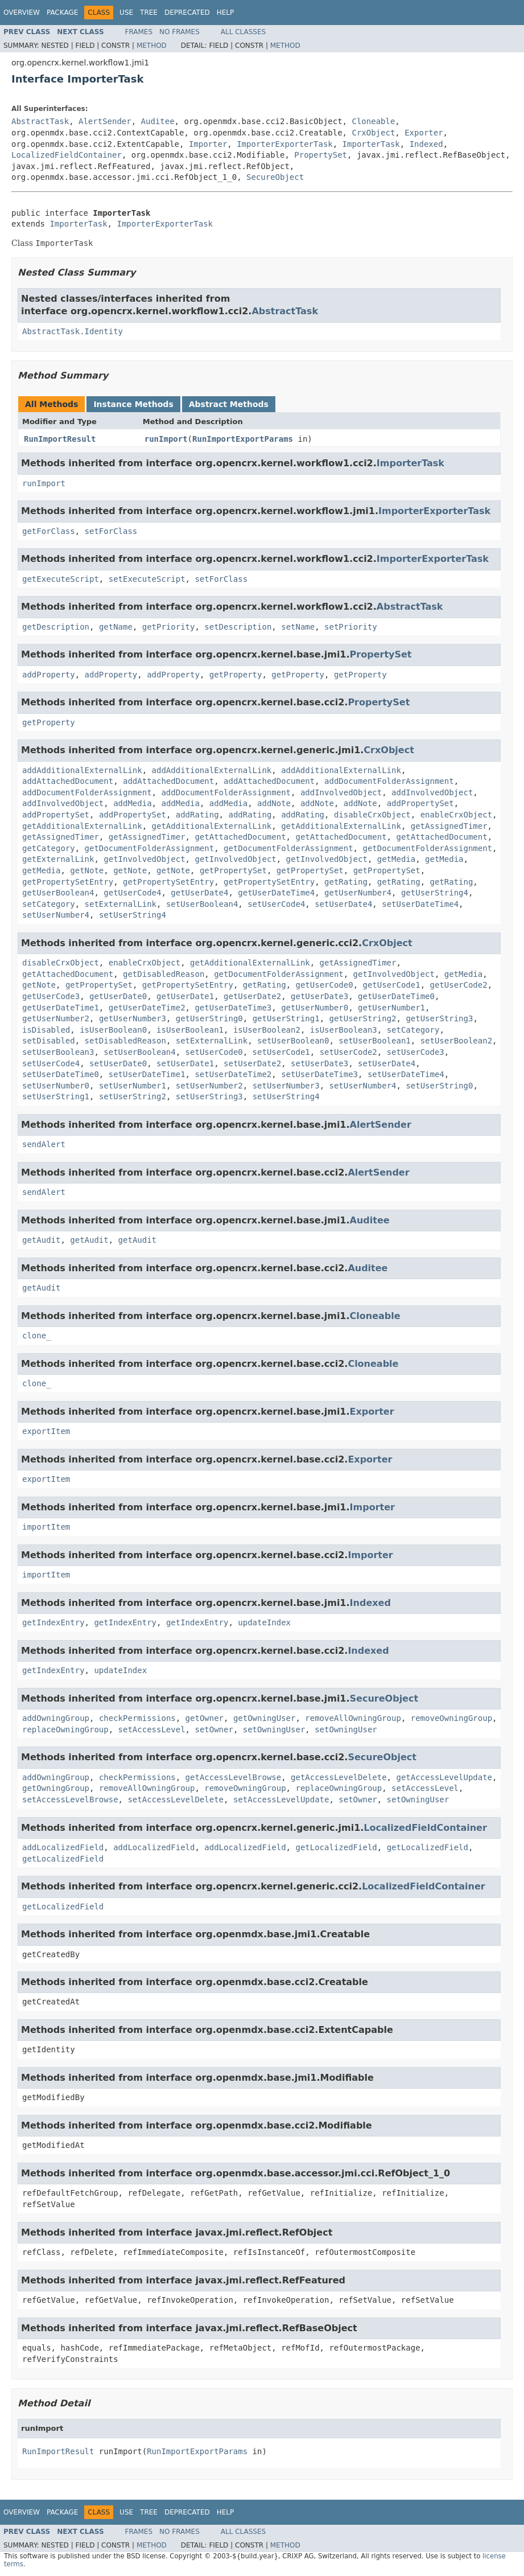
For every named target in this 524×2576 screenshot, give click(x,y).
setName (298, 626)
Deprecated (187, 13)
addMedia (132, 803)
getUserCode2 (459, 984)
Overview (21, 13)
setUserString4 (132, 914)
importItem (46, 1526)
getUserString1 (286, 1018)
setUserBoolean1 (374, 1040)
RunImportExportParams (242, 438)
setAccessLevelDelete (175, 1799)
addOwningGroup (55, 1718)
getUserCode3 (51, 996)
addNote (274, 803)
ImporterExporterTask (285, 144)
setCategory (48, 904)
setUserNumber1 (132, 1085)
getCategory (48, 848)
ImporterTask (371, 144)
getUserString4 (434, 892)
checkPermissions (137, 1718)
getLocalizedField (336, 1847)
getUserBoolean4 (58, 892)
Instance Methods (133, 404)
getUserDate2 (252, 996)
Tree (149, 13)
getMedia (396, 859)
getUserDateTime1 (60, 1007)
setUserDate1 (185, 1063)
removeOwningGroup (451, 1718)
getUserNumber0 (314, 1007)
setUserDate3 (319, 1063)
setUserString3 (209, 1096)
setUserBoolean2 (456, 1040)
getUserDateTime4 (276, 892)
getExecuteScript (60, 579)
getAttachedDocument (240, 836)
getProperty (235, 674)
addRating (197, 814)
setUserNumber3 (286, 1085)
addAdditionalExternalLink (82, 770)
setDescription (237, 626)
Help (225, 13)
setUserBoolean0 (293, 1040)
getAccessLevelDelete (339, 1777)
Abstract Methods (229, 404)
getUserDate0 (118, 996)
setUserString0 (439, 1085)
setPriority (350, 626)
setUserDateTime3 (319, 1074)
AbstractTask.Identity (72, 331)
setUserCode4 (276, 904)
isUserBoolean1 (190, 1029)
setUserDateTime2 (233, 1074)
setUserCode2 (348, 1052)
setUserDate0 (118, 1063)
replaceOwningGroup (65, 1729)
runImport (166, 438)
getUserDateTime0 (396, 996)
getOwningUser (264, 1718)
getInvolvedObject (144, 859)
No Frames (179, 32)
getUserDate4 (199, 892)
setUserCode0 (214, 1052)
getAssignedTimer (449, 826)
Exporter (424, 132)
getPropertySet (233, 870)
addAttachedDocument (67, 781)
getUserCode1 (391, 984)
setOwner (214, 1729)
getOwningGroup (55, 1788)
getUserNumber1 (391, 1007)
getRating (346, 881)
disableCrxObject (372, 814)
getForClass (48, 531)
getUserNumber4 (357, 892)
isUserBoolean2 (266, 1029)
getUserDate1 (185, 996)
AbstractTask (40, 121)
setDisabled (48, 1040)
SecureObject (275, 177)
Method (152, 46)
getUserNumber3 (132, 1018)
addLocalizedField (63, 1847)
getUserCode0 (324, 984)
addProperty (48, 674)
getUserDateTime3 (233, 1007)
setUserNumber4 (55, 914)
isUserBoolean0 (113, 1029)
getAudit (41, 1239)
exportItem (46, 1431)
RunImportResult (60, 438)
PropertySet (320, 154)
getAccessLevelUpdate (444, 1777)
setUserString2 (132, 1096)
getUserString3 (439, 1018)
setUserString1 (55, 1096)
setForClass (111, 531)
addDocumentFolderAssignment (389, 781)
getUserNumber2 (55, 1018)
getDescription (55, 626)
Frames (139, 32)
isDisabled (46, 1029)
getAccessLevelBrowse (233, 1777)
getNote (87, 870)
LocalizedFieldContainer (66, 154)
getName (116, 626)
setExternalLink (120, 904)
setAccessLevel (151, 1729)
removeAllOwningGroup (353, 1718)
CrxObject (373, 132)
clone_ (36, 1335)
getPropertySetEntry (67, 881)
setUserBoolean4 (202, 904)
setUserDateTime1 (147, 1074)
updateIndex (264, 1622)
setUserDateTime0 (60, 1074)
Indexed (426, 144)
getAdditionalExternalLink (82, 826)
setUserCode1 (281, 1052)
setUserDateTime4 (420, 904)
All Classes (243, 32)
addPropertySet (420, 803)
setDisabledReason (125, 1040)
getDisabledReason (163, 974)
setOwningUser (274, 1729)
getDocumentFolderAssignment (149, 848)
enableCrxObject (456, 814)
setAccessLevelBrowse (70, 1799)
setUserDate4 (343, 904)
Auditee (158, 121)
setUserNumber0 (55, 1085)
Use (126, 13)
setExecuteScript (147, 579)
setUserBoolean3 (58, 1052)
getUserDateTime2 (147, 1007)
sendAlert (43, 1144)
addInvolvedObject (341, 792)
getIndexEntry (53, 1622)
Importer (208, 144)
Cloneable (373, 121)
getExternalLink (58, 859)
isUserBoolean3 (343, 1029)
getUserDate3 (319, 996)
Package (62, 13)
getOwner (204, 1718)
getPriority (168, 626)
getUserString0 (209, 1018)
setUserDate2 (252, 1063)
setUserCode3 (415, 1052)
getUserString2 (363, 1018)
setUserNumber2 (209, 1085)
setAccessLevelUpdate (281, 1799)
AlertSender (105, 121)
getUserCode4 (132, 892)
